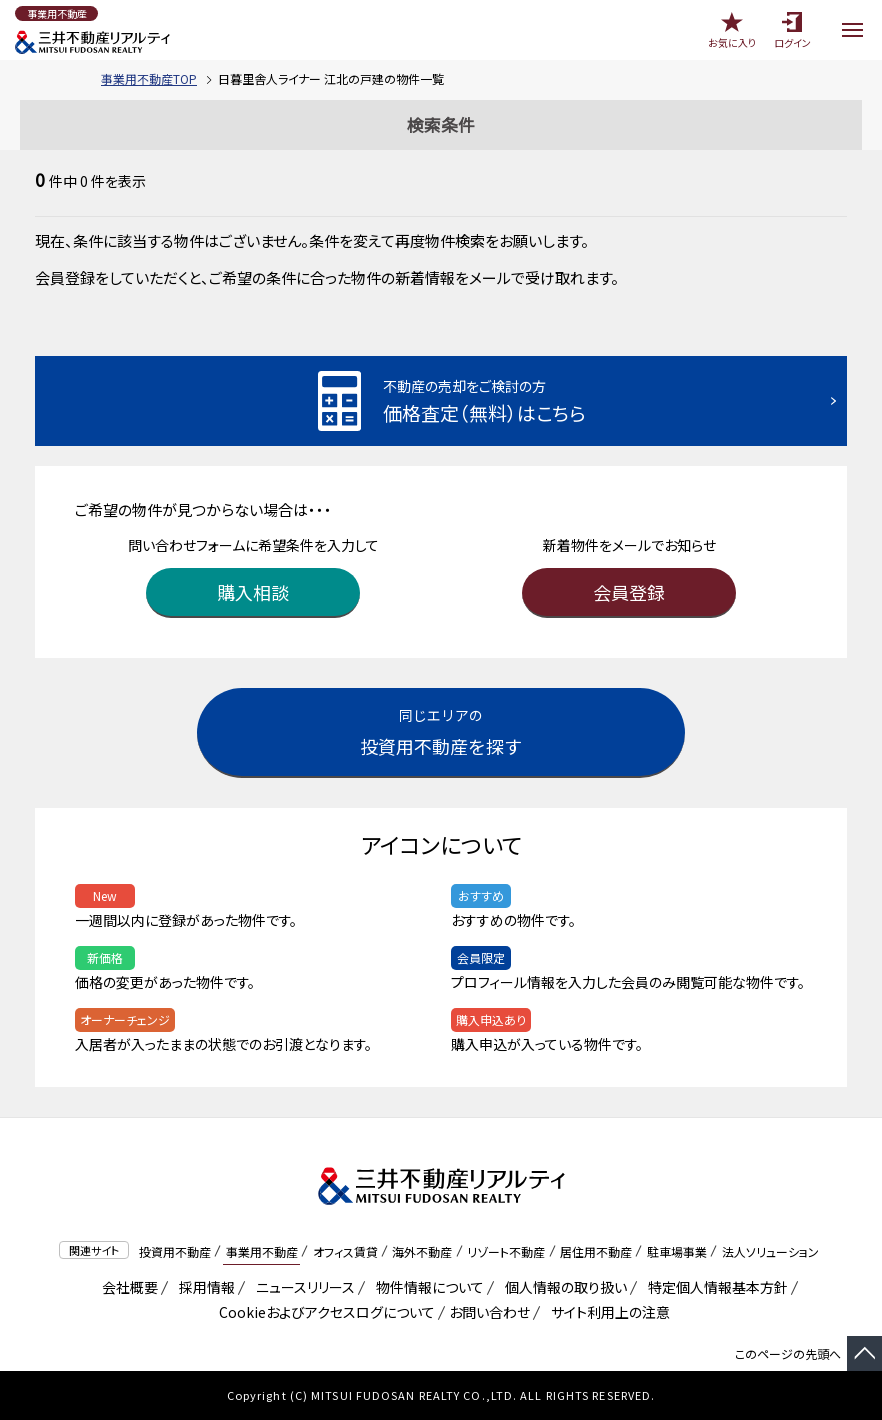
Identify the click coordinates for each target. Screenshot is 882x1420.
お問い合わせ (489, 1312)
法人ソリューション (770, 1251)
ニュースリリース (302, 1287)
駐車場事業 (677, 1251)
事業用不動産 (262, 1251)
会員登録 (629, 592)
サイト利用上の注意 (607, 1312)
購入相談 (253, 592)
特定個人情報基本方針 (714, 1287)
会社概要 (126, 1287)
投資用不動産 (175, 1251)
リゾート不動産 (506, 1251)
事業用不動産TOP (149, 78)
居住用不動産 (596, 1251)
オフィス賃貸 (345, 1251)
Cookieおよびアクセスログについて (323, 1312)
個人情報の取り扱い (562, 1287)
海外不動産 (422, 1251)
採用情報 (203, 1287)
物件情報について (426, 1287)
